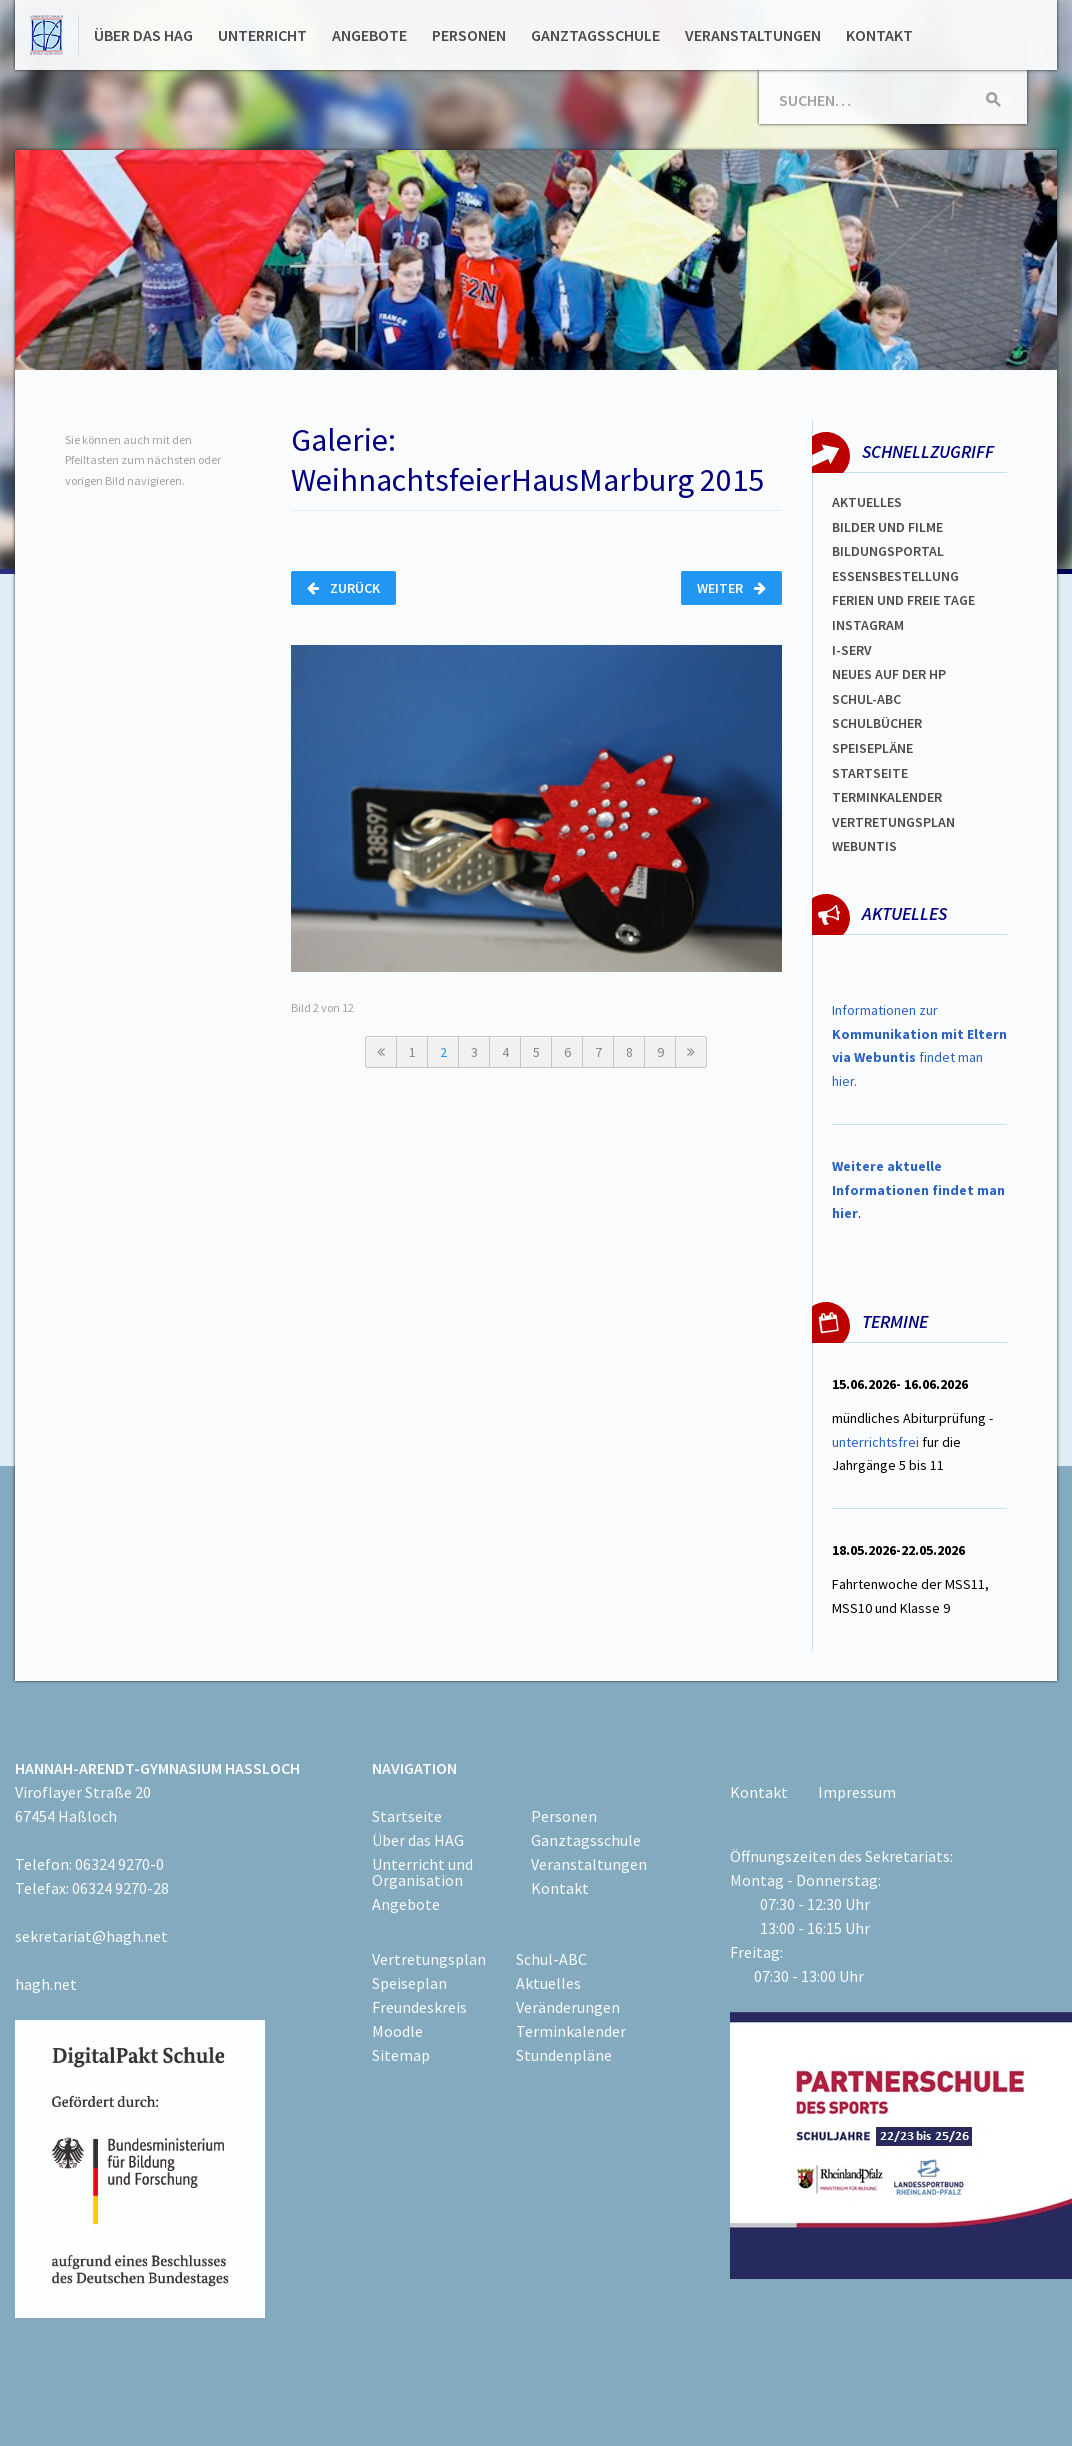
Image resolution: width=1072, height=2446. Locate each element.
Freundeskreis (419, 2007)
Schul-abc (866, 699)
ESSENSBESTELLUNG (895, 576)
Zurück (343, 588)
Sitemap (401, 2055)
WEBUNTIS (864, 846)
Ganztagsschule (595, 35)
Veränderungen (568, 2007)
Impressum (857, 1792)
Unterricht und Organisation (422, 1872)
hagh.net (46, 1984)
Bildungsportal (888, 551)
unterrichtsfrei (875, 1442)
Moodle (397, 2031)
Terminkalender (887, 797)
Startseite (870, 773)
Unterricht (262, 35)
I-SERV (852, 650)
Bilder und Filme (887, 527)
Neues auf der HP (889, 674)
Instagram (868, 625)
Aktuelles (867, 502)
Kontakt (879, 35)
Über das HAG (143, 35)
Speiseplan (409, 1983)
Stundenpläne (564, 2055)
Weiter (731, 588)
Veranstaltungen (753, 35)
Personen (469, 35)
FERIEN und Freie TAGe (903, 600)
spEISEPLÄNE (872, 748)
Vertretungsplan (893, 822)
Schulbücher (877, 723)
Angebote (369, 35)
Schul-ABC (551, 1959)
